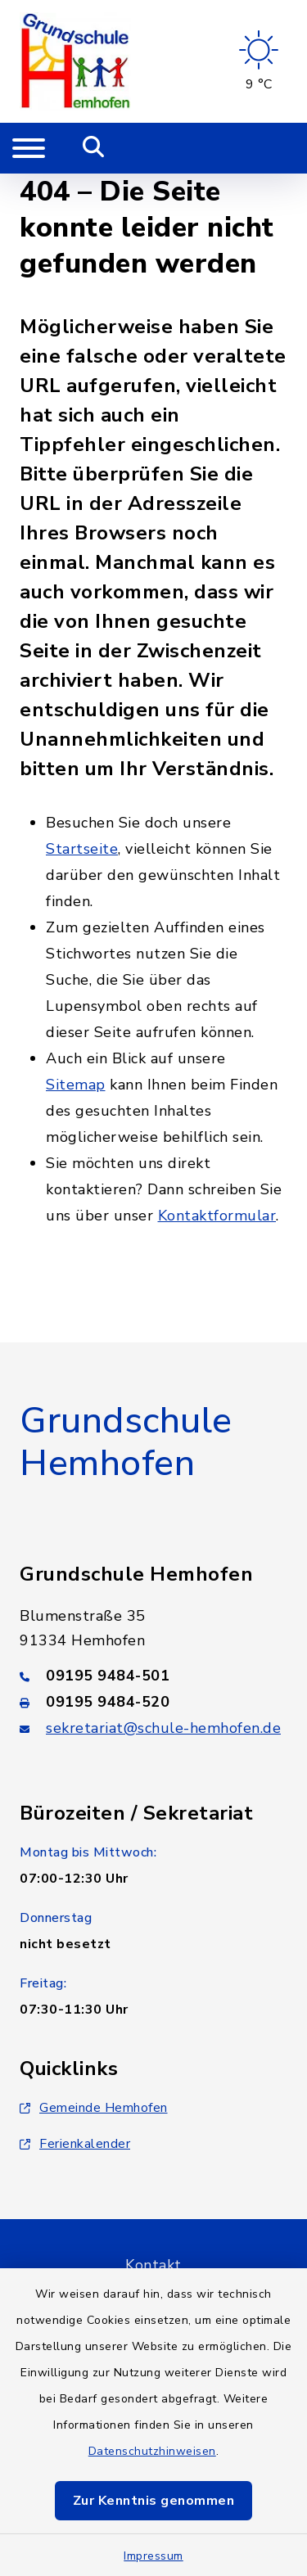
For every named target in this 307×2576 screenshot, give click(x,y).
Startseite (82, 849)
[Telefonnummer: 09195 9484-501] (153, 1675)
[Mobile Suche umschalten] (93, 148)
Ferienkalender (75, 2144)
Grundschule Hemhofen (126, 1442)
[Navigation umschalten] (28, 148)
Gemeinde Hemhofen (94, 2108)
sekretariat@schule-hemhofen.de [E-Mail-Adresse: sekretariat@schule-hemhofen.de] (163, 1728)
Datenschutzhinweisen (152, 2451)
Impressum (153, 2556)
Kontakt (153, 2265)
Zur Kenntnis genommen (154, 2501)
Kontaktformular (217, 1215)
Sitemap (76, 1084)
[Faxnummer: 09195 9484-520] (153, 1702)
